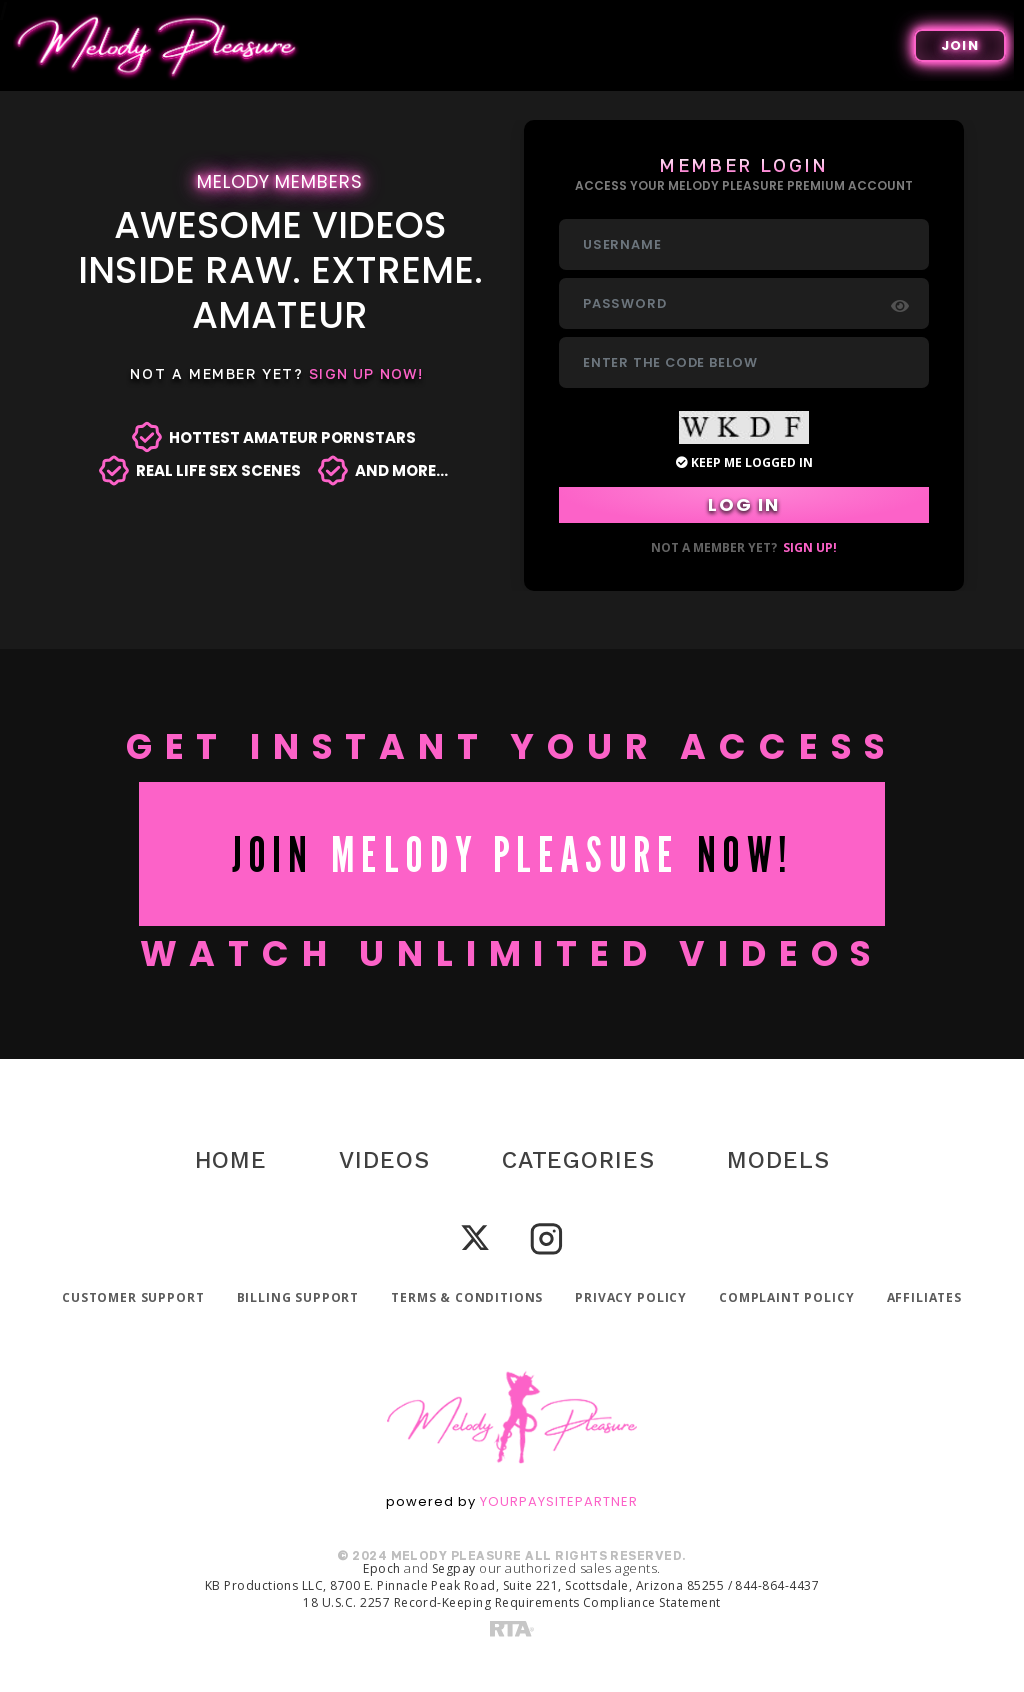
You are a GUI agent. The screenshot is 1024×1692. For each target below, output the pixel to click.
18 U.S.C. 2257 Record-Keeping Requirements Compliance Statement (511, 1602)
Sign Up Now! (366, 373)
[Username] (744, 244)
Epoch (381, 1568)
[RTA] (512, 1628)
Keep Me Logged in (744, 462)
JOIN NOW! (512, 854)
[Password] (744, 303)
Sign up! (810, 547)
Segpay (454, 1568)
